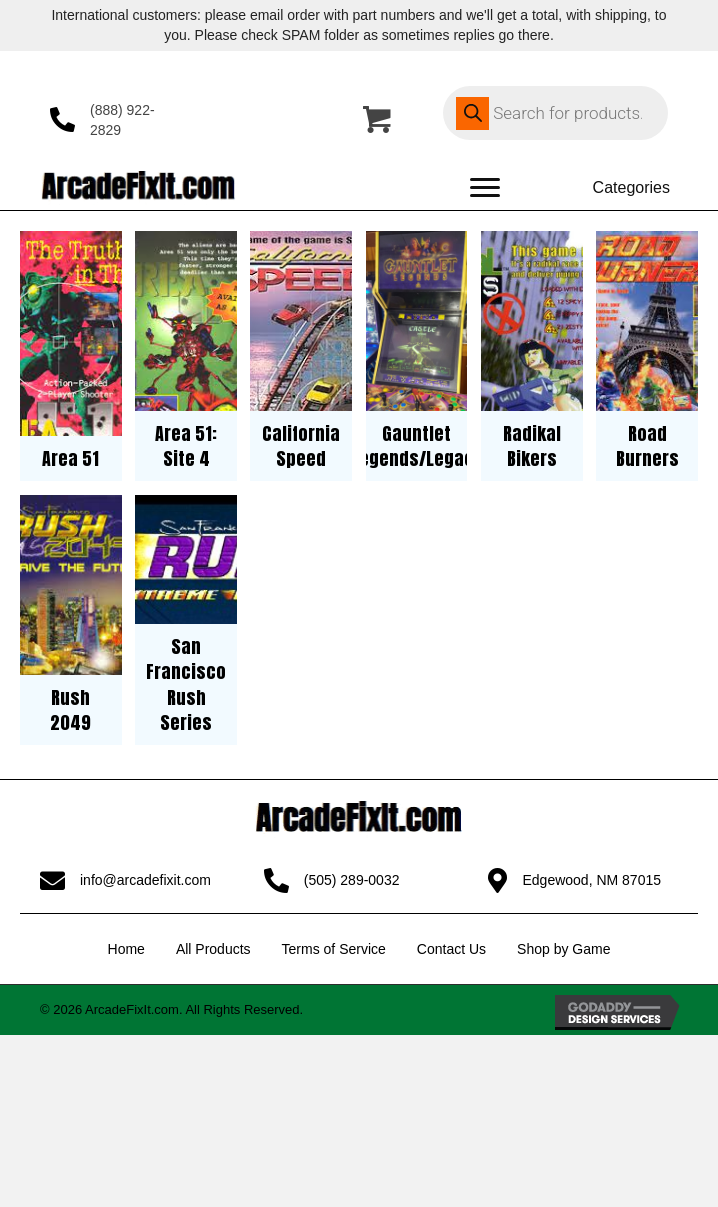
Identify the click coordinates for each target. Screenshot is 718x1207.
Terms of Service (334, 949)
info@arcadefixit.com (145, 880)
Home (126, 949)
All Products (213, 949)
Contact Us (451, 949)
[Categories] (613, 188)
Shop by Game (563, 949)
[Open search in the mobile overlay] (555, 113)
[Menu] (485, 188)
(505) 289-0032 (352, 880)
